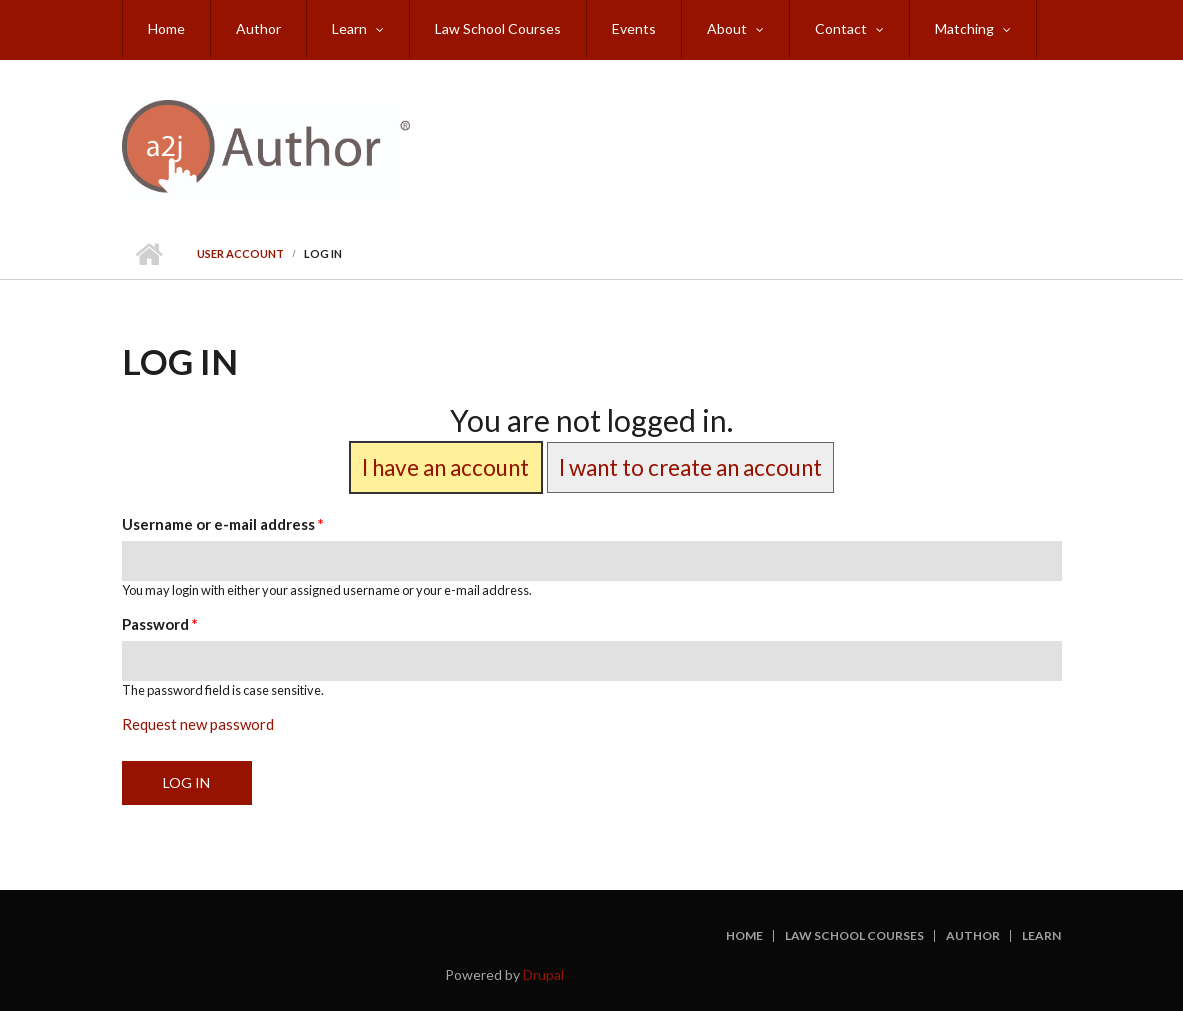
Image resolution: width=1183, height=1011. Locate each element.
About (727, 28)
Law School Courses (498, 28)
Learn (349, 28)
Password (160, 624)
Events (634, 28)
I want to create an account (690, 467)
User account (240, 253)
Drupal (543, 974)
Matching (964, 28)
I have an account (445, 467)
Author (258, 28)
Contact (841, 28)
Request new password (198, 724)
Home (166, 28)
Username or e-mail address (223, 524)
